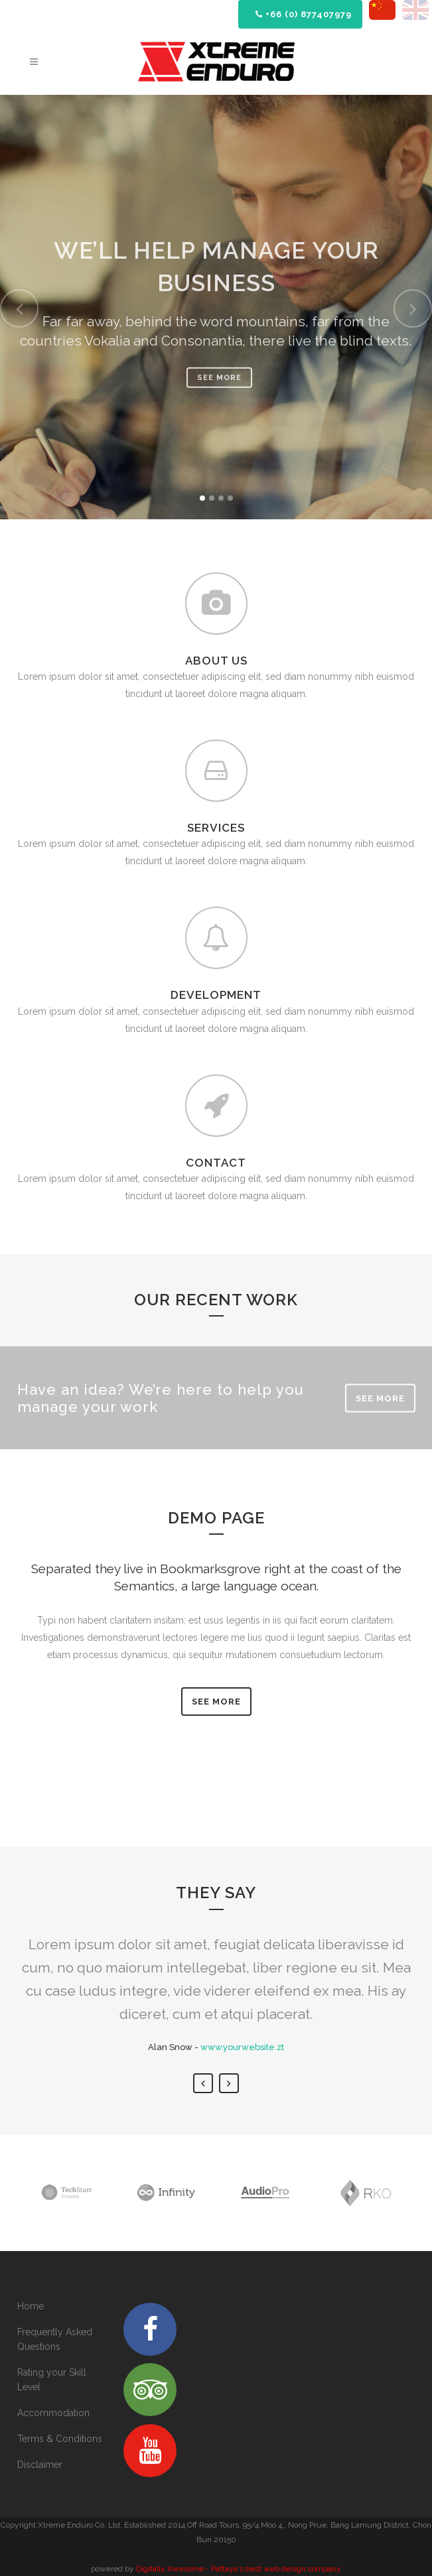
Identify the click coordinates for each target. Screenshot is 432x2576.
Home (30, 2306)
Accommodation (53, 2413)
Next (229, 2083)
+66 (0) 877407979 (303, 14)
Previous (203, 2083)
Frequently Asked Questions (54, 2339)
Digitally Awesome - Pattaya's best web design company (238, 2568)
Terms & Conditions (59, 2438)
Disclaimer (39, 2464)
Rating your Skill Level (51, 2379)
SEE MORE (380, 1398)
